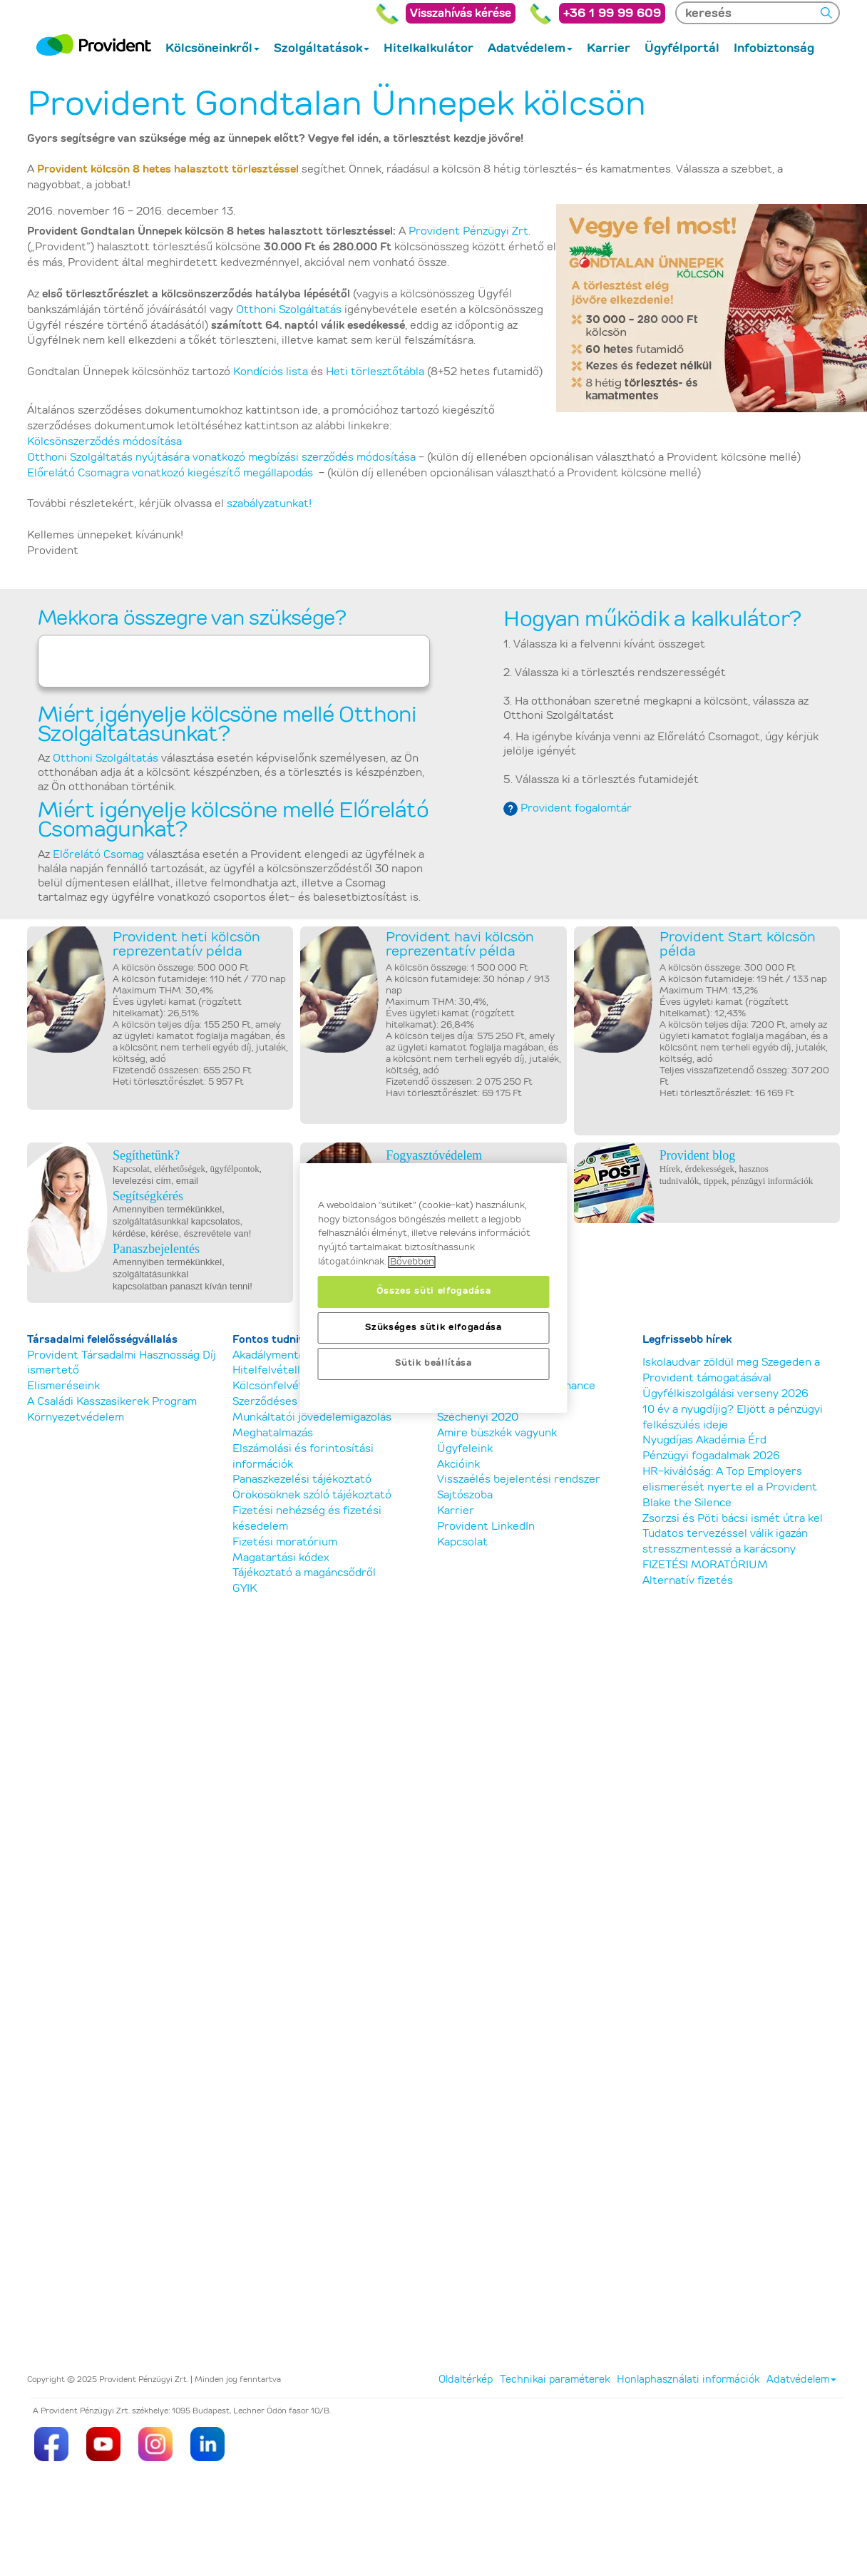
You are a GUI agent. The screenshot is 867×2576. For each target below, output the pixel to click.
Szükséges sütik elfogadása (433, 1327)
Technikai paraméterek (555, 2380)
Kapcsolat (462, 1542)
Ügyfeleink (465, 1448)
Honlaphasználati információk (688, 2380)
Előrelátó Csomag (98, 854)
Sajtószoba (465, 1495)
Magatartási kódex (280, 1558)
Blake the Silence (687, 1503)
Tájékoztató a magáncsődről (304, 1573)
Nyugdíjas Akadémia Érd (704, 1440)
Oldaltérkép (465, 2380)
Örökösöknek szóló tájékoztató (311, 1495)
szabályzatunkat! (269, 504)
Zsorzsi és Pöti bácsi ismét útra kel (732, 1518)
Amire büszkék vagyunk (497, 1433)
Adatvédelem (801, 2380)
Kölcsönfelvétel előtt (287, 1386)
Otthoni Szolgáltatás (289, 310)
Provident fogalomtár (576, 808)
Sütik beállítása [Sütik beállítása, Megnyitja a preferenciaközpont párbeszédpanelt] (433, 1363)
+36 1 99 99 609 (612, 13)
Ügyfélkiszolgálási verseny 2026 (725, 1394)
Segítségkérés (148, 1196)
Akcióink (458, 1464)
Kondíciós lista (270, 372)
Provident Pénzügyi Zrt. (469, 231)
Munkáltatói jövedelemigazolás (311, 1417)
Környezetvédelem (75, 1417)
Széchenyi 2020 (477, 1417)
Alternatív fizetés (687, 1580)
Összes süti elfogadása (433, 1291)
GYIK (244, 1588)
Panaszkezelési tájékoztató (301, 1479)
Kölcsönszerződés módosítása (104, 441)
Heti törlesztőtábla (375, 372)
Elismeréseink (63, 1386)
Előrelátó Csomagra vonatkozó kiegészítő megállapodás (170, 473)
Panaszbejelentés (156, 1249)
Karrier (455, 1511)
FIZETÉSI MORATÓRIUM (705, 1565)
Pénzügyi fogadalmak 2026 (711, 1456)
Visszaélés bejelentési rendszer (518, 1479)
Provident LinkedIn (486, 1526)
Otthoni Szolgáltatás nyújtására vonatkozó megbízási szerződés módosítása (221, 457)
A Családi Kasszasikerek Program (112, 1401)
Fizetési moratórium (284, 1542)
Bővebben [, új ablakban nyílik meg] (412, 1262)
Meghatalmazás (272, 1433)
